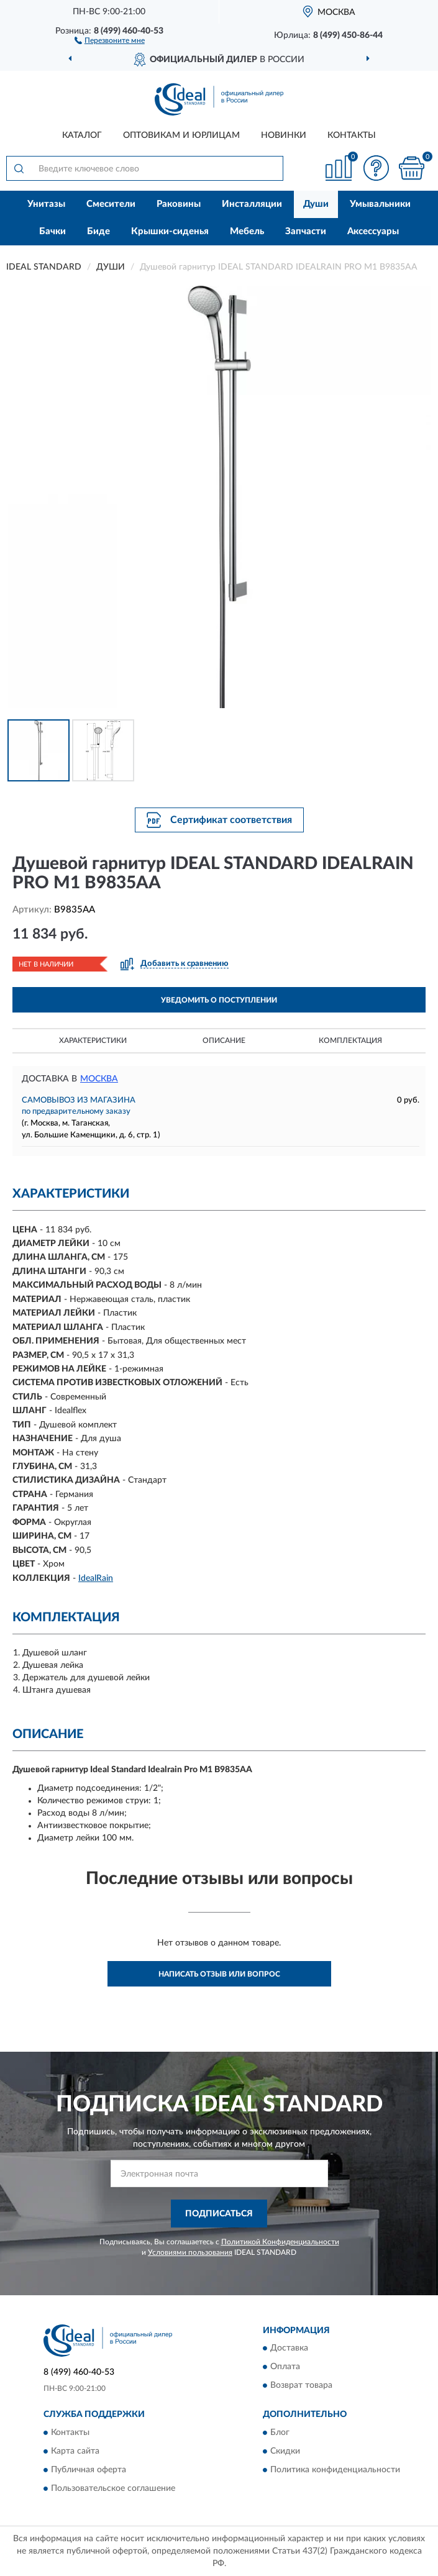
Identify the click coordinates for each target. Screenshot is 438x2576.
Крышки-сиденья (170, 231)
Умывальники (380, 204)
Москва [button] (99, 1079)
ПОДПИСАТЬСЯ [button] (219, 2214)
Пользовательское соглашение (113, 2488)
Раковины (179, 204)
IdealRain (95, 1578)
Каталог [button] (82, 135)
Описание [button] (224, 1040)
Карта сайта (75, 2451)
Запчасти (305, 231)
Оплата (285, 2367)
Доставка (289, 2348)
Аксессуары (373, 231)
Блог (280, 2432)
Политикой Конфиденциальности (280, 2242)
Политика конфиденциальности (335, 2469)
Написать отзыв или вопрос (219, 1974)
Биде (98, 231)
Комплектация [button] (350, 1040)
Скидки (285, 2451)
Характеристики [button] (93, 1040)
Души (316, 204)
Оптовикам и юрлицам (181, 135)
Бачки (52, 231)
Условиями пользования (190, 2252)
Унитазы (46, 204)
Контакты (351, 135)
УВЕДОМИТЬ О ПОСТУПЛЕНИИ (219, 1000)
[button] (110, 39)
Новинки (283, 135)
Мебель (247, 231)
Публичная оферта (88, 2469)
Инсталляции (252, 204)
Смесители (110, 204)
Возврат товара (301, 2386)
